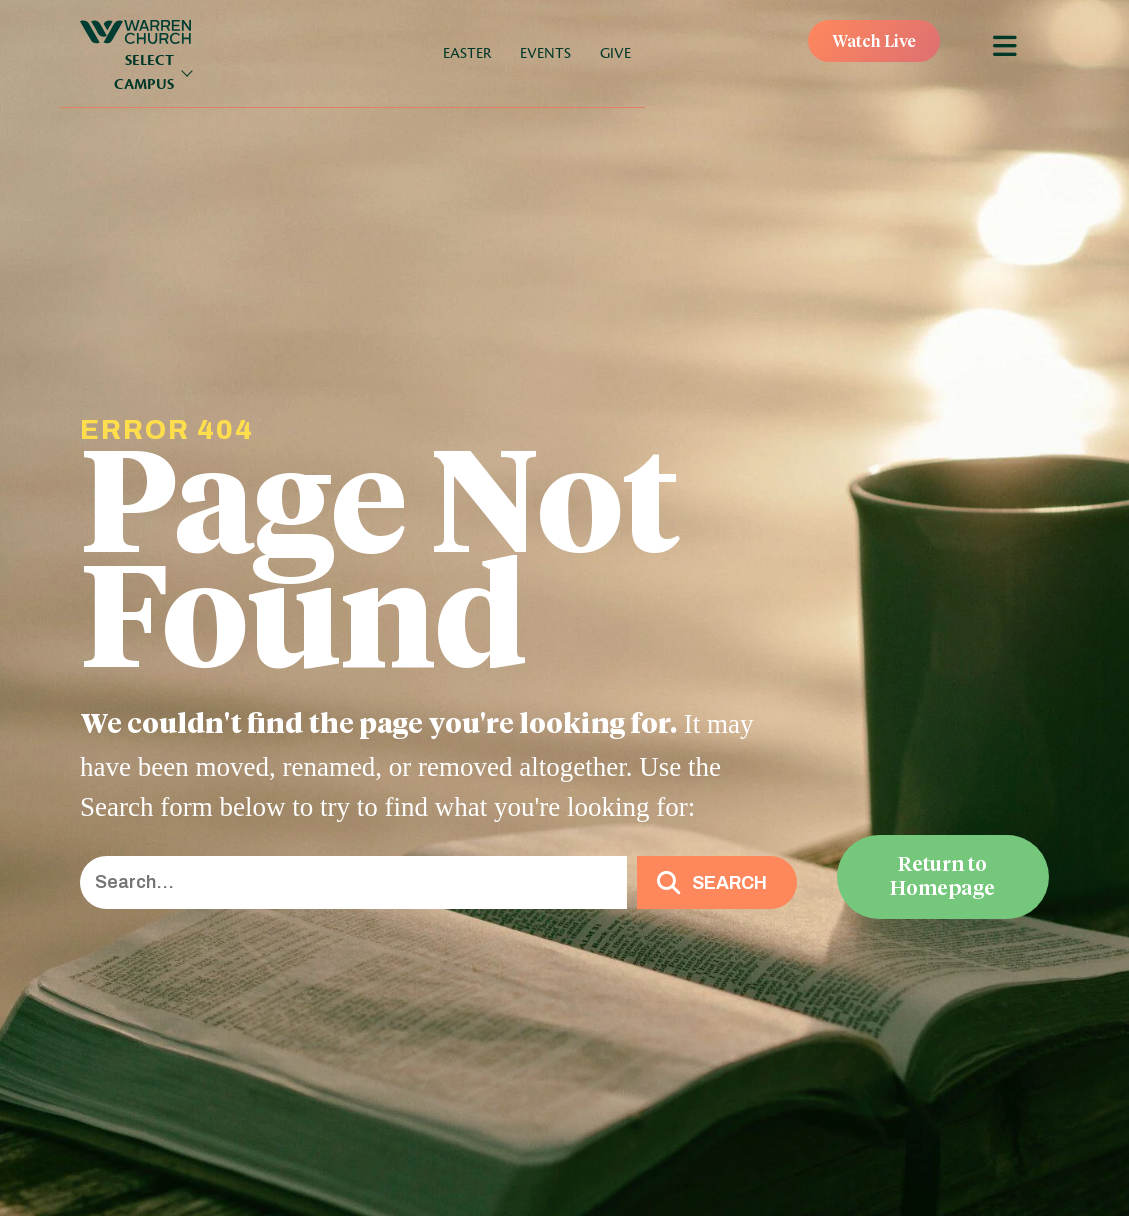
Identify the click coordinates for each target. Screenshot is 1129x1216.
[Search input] (353, 882)
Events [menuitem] (545, 53)
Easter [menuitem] (467, 53)
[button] (717, 882)
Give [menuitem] (615, 53)
